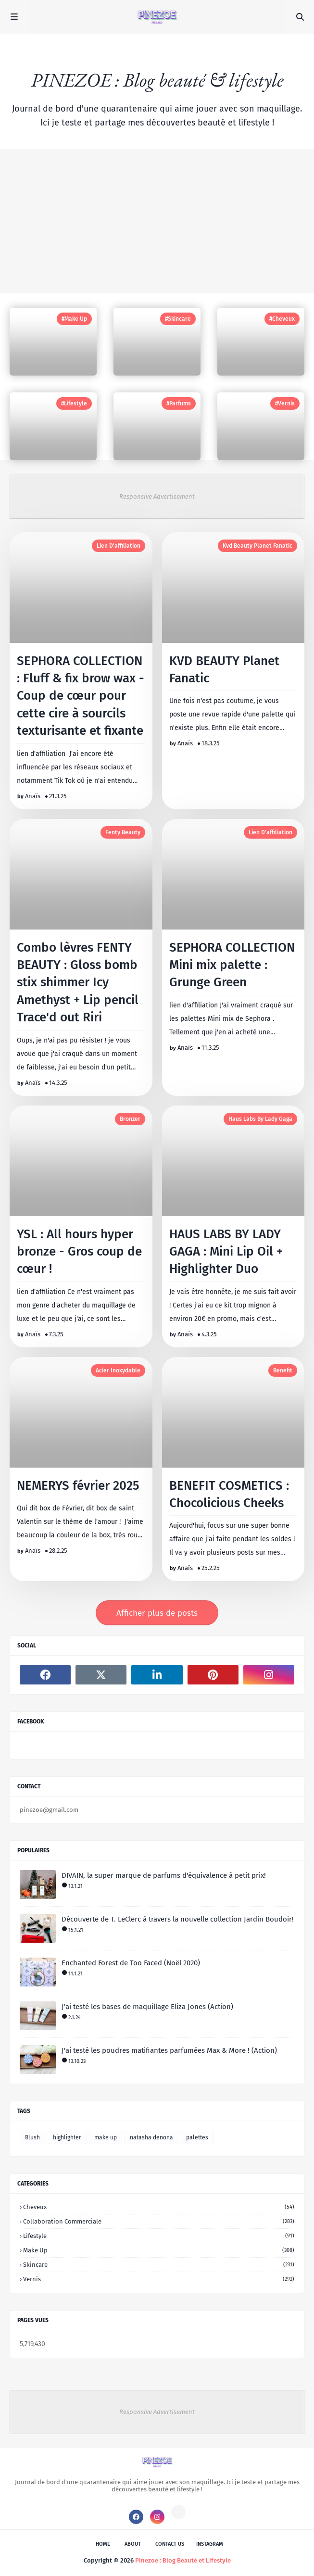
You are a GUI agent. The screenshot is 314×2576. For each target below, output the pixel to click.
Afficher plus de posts (157, 1613)
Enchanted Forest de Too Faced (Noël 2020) (131, 1963)
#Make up (74, 318)
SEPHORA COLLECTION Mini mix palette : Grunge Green (232, 965)
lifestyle (158, 2235)
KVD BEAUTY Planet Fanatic (224, 669)
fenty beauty (122, 832)
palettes (197, 2137)
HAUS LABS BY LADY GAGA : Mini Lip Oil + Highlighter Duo (226, 1252)
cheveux (158, 2207)
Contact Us (169, 2544)
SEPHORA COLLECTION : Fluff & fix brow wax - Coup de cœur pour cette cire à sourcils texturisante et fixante (80, 696)
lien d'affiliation (118, 545)
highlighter (67, 2137)
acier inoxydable (118, 1370)
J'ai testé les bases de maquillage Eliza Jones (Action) (147, 2006)
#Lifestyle (74, 403)
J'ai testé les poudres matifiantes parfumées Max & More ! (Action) (169, 2050)
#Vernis (285, 403)
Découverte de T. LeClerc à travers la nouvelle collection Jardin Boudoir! (178, 1919)
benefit (282, 1370)
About (133, 2544)
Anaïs (32, 796)
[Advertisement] (157, 221)
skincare (158, 2264)
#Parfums (178, 403)
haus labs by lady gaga (260, 1119)
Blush (32, 2137)
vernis (158, 2279)
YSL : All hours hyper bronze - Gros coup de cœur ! (79, 1252)
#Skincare (178, 318)
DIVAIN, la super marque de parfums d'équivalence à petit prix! (164, 1875)
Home (103, 2544)
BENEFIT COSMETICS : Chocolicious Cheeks (229, 1494)
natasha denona (151, 2137)
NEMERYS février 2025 (78, 1485)
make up (105, 2137)
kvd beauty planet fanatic (257, 545)
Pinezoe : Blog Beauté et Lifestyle (183, 2560)
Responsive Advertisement (157, 496)
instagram (209, 2544)
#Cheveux (282, 318)
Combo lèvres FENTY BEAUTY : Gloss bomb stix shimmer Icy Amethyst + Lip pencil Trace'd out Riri (77, 982)
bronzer (130, 1119)
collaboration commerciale (158, 2221)
